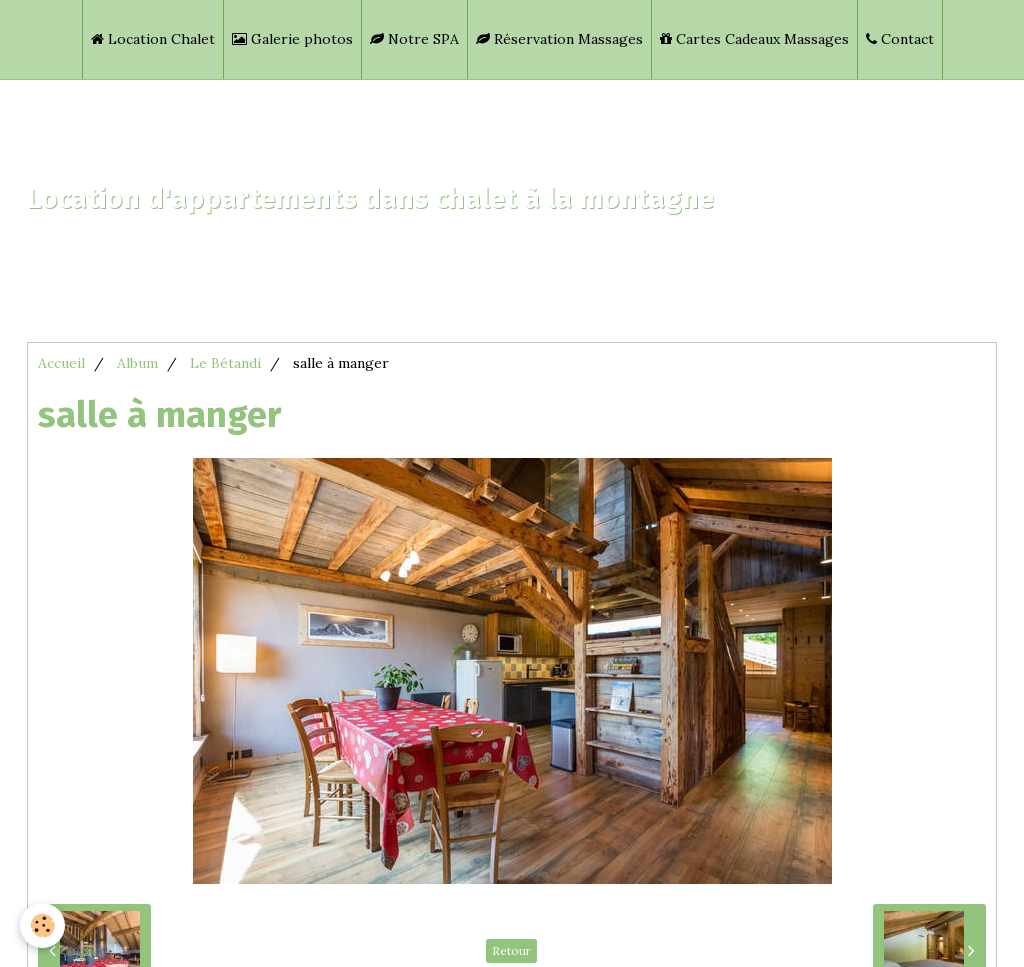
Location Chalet (153, 39)
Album (137, 363)
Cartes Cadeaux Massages (754, 39)
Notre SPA (414, 39)
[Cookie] (42, 925)
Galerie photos (292, 39)
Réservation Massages (559, 39)
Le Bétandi (225, 363)
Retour (511, 950)
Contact (900, 39)
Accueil (61, 363)
